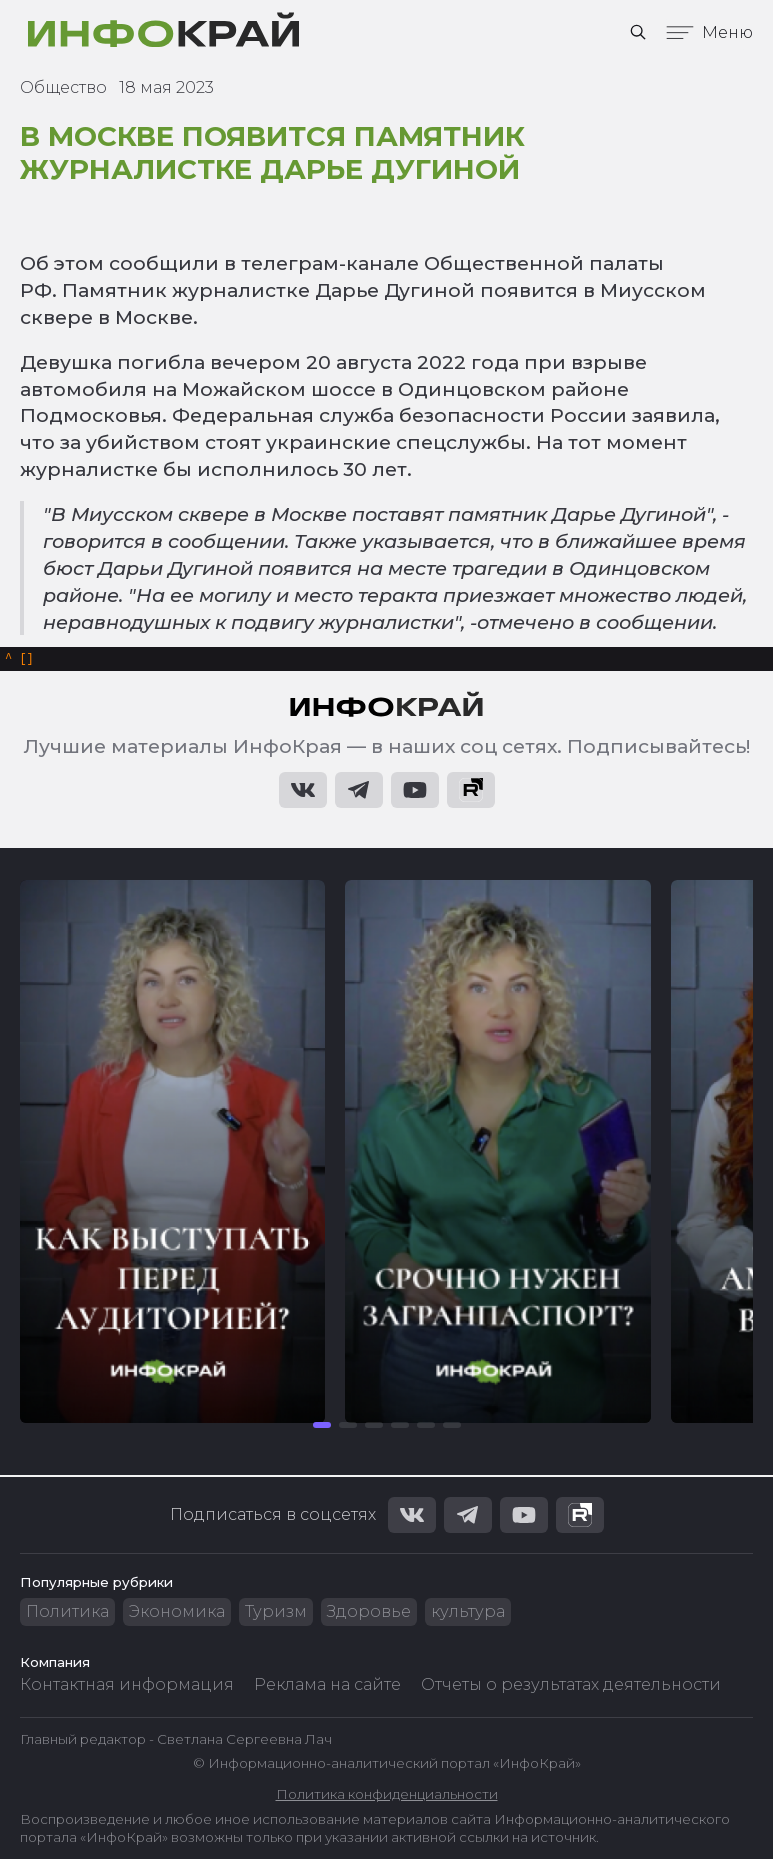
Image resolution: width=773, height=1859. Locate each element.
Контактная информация (127, 1685)
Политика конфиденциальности (387, 1794)
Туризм (276, 1612)
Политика (67, 1612)
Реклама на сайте (327, 1685)
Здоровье (369, 1612)
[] (19, 660)
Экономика (177, 1612)
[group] (172, 1154)
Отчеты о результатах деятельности (571, 1685)
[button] (322, 1428)
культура (468, 1612)
